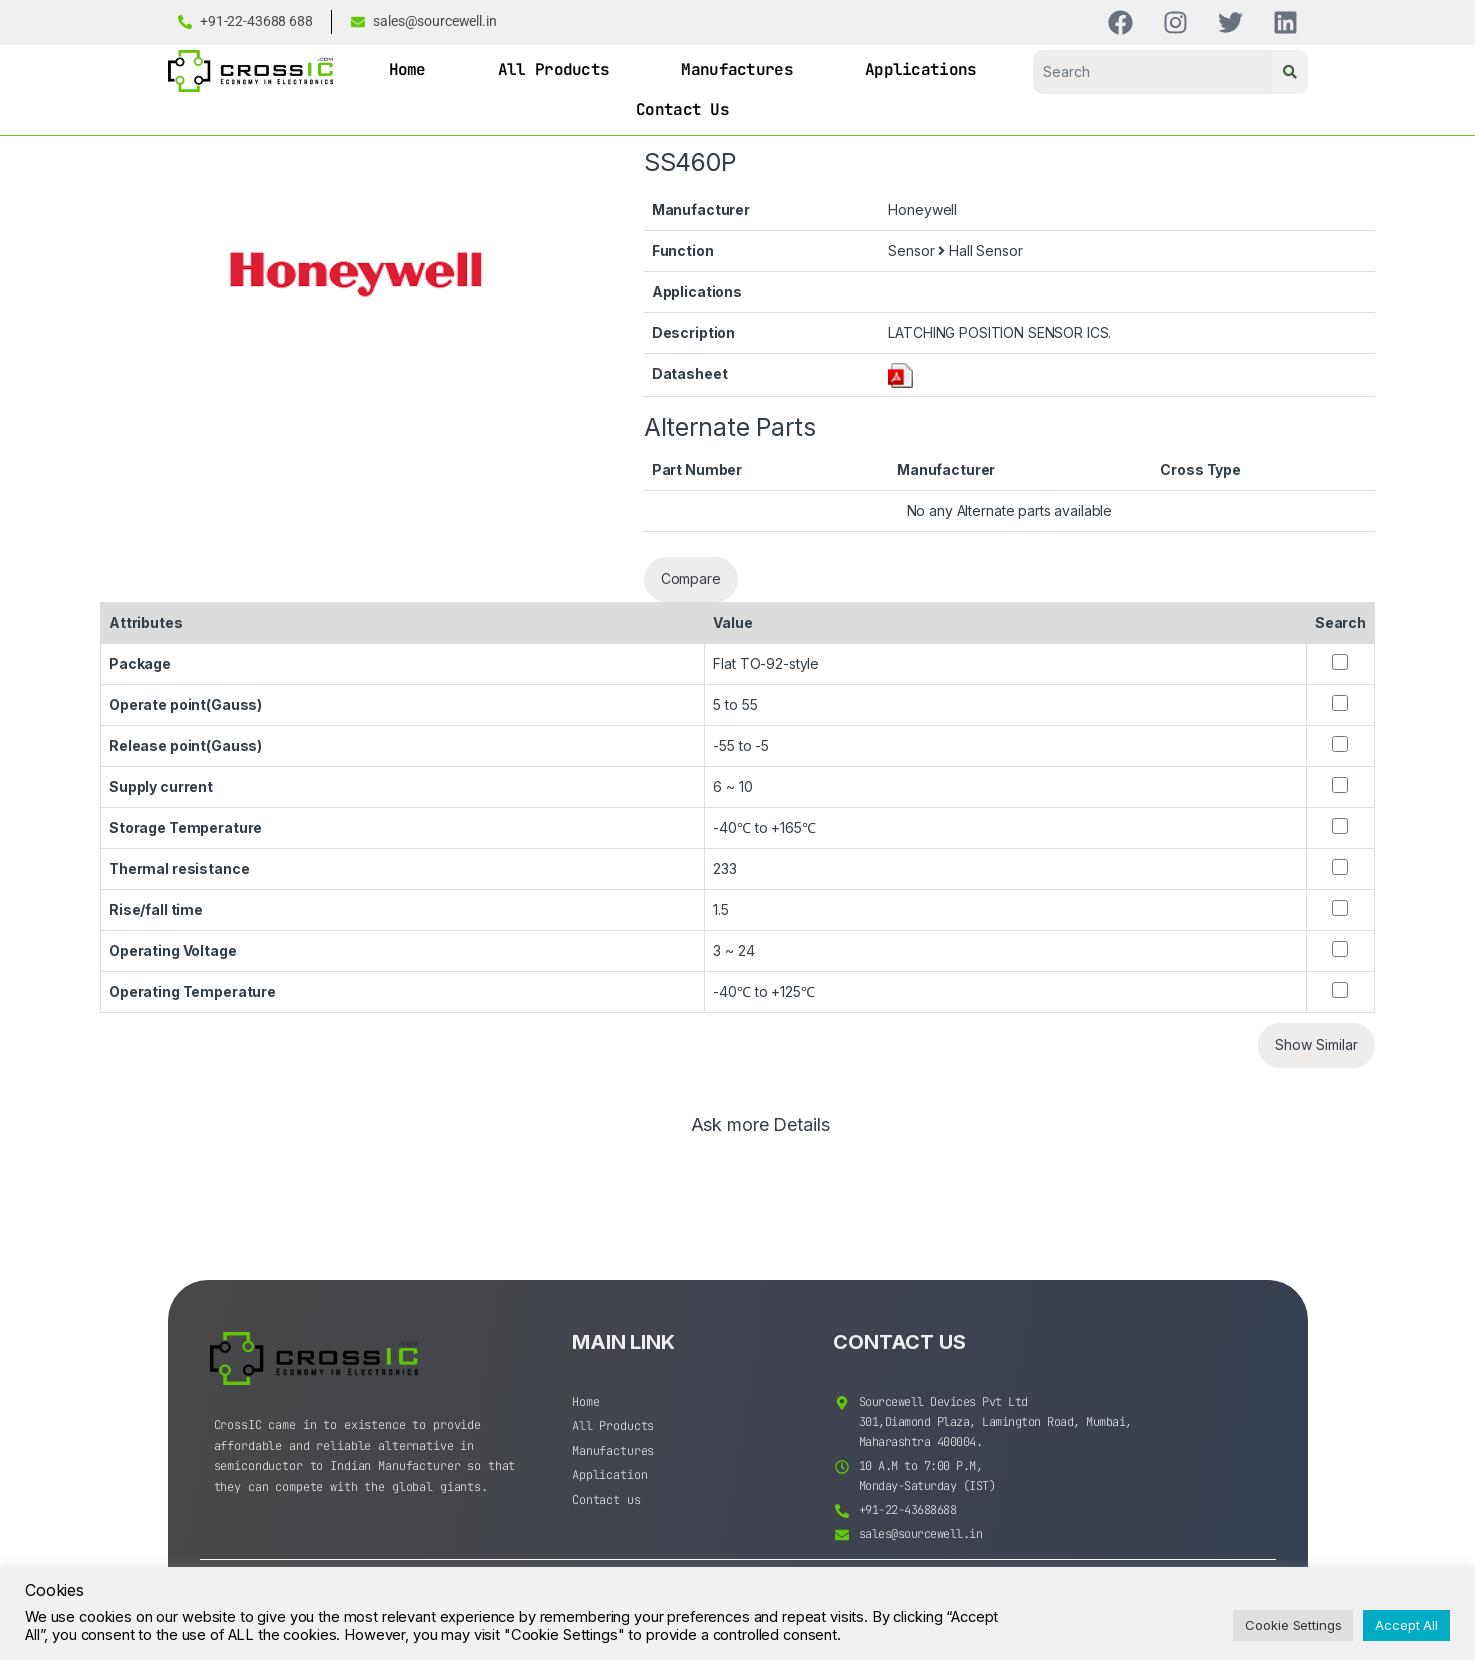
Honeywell (922, 209)
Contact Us (682, 109)
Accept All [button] (1406, 1625)
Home (407, 69)
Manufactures (737, 69)
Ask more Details (760, 1125)
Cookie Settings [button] (1293, 1625)
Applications (921, 69)
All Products (554, 69)
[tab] (760, 1134)
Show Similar (1316, 1044)
